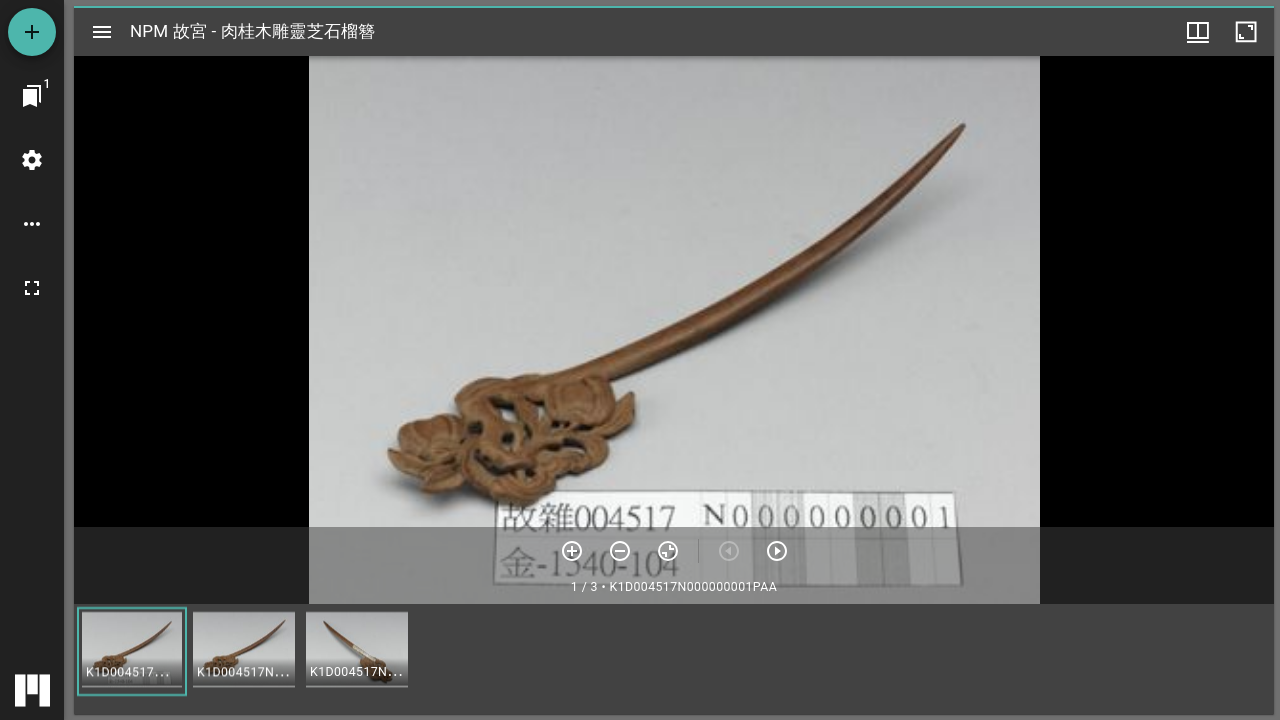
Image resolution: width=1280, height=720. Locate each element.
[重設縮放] (668, 551)
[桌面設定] (32, 160)
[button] (132, 651)
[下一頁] (777, 551)
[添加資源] (32, 32)
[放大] (572, 551)
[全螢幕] (32, 288)
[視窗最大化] (1246, 32)
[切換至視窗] (32, 96)
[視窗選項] (1198, 32)
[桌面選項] (32, 224)
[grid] (674, 659)
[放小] (620, 551)
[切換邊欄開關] (102, 32)
